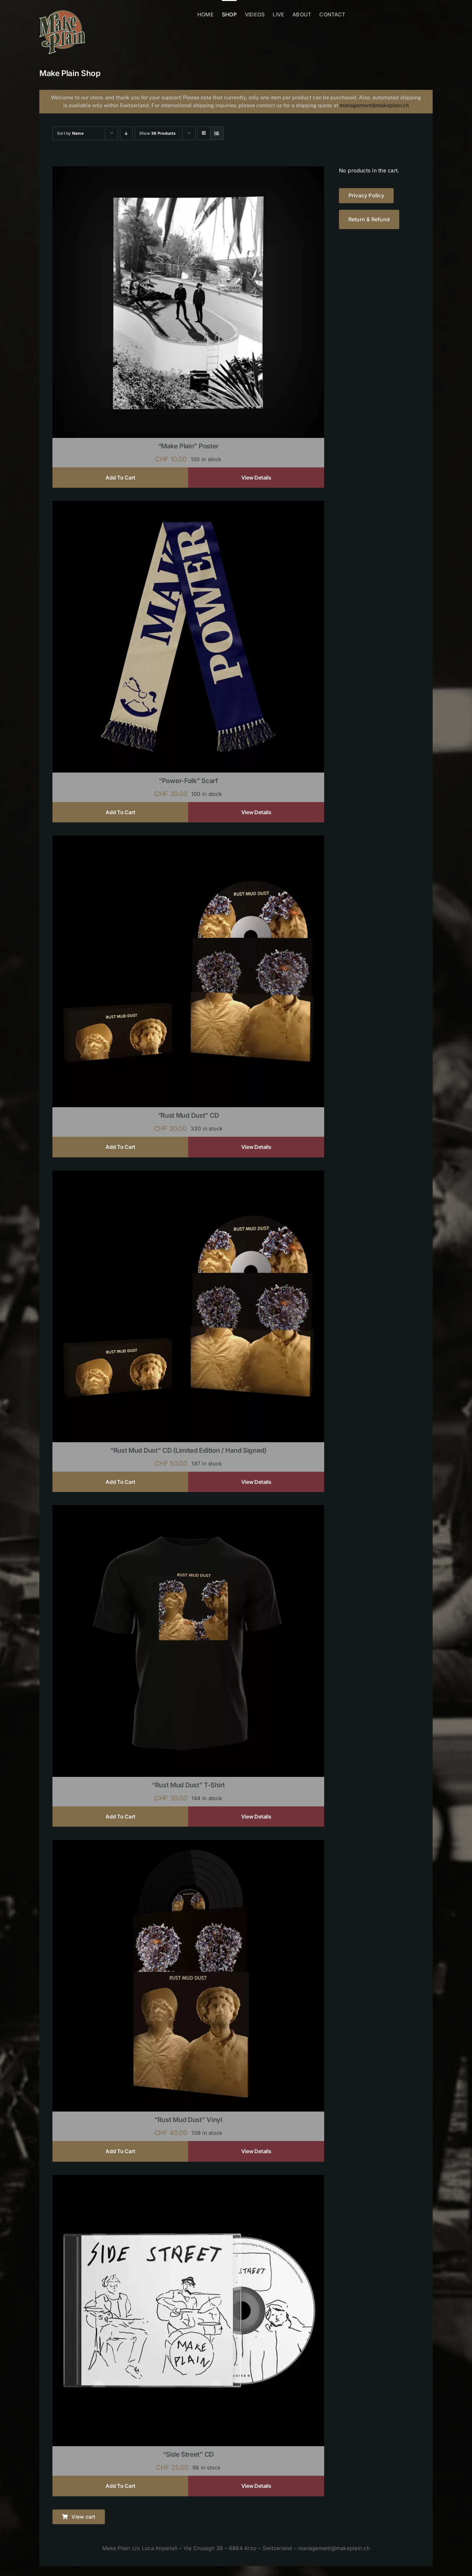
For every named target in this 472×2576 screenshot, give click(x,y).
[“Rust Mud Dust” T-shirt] (188, 1509)
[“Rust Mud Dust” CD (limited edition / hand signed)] (188, 1174)
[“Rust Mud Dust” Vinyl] (188, 1844)
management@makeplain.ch (374, 105)
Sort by (70, 133)
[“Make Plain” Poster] (188, 170)
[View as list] (216, 133)
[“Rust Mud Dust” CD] (188, 839)
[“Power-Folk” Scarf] (188, 505)
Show (157, 133)
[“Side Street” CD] (188, 2179)
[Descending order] (126, 133)
